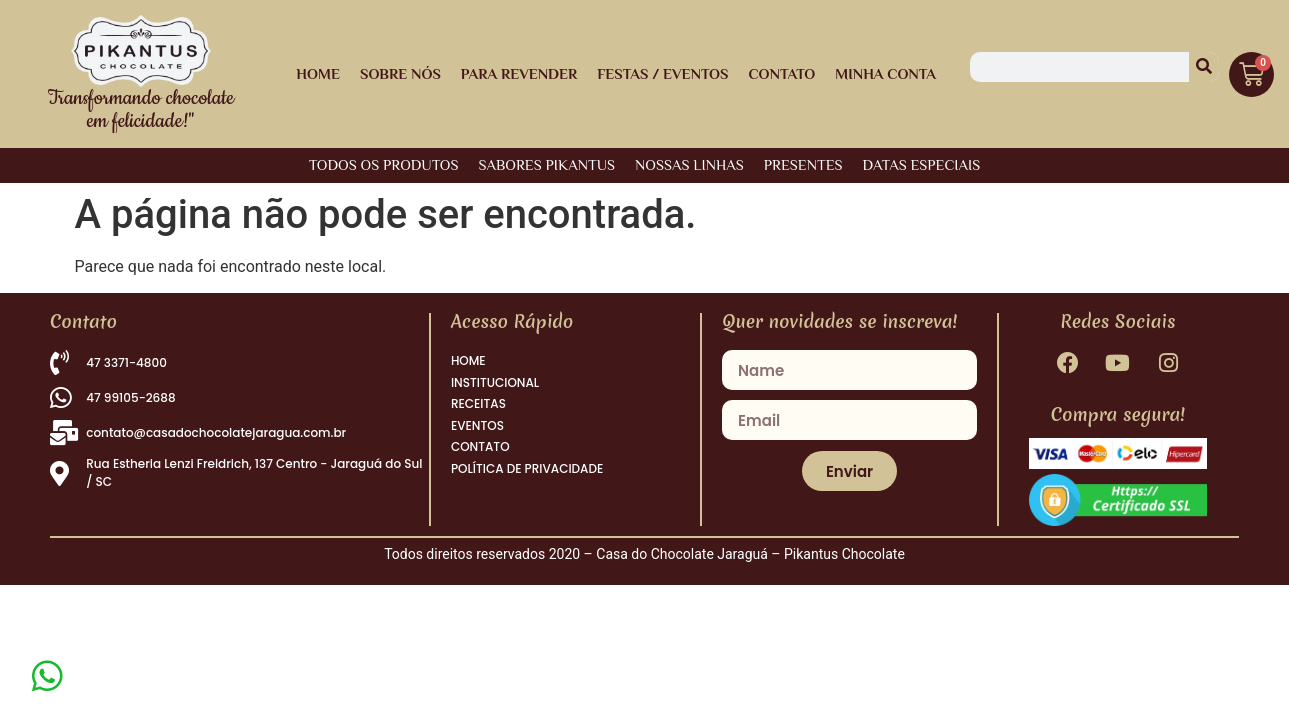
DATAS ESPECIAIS (922, 164)
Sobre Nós (400, 73)
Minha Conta (885, 73)
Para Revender (519, 73)
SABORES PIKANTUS (546, 164)
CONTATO (480, 466)
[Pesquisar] (1204, 67)
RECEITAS (478, 414)
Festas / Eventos (662, 73)
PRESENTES (803, 164)
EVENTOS (477, 440)
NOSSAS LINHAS (689, 164)
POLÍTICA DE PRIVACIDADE (527, 492)
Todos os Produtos (384, 164)
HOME (318, 73)
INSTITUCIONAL (495, 388)
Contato (781, 73)
